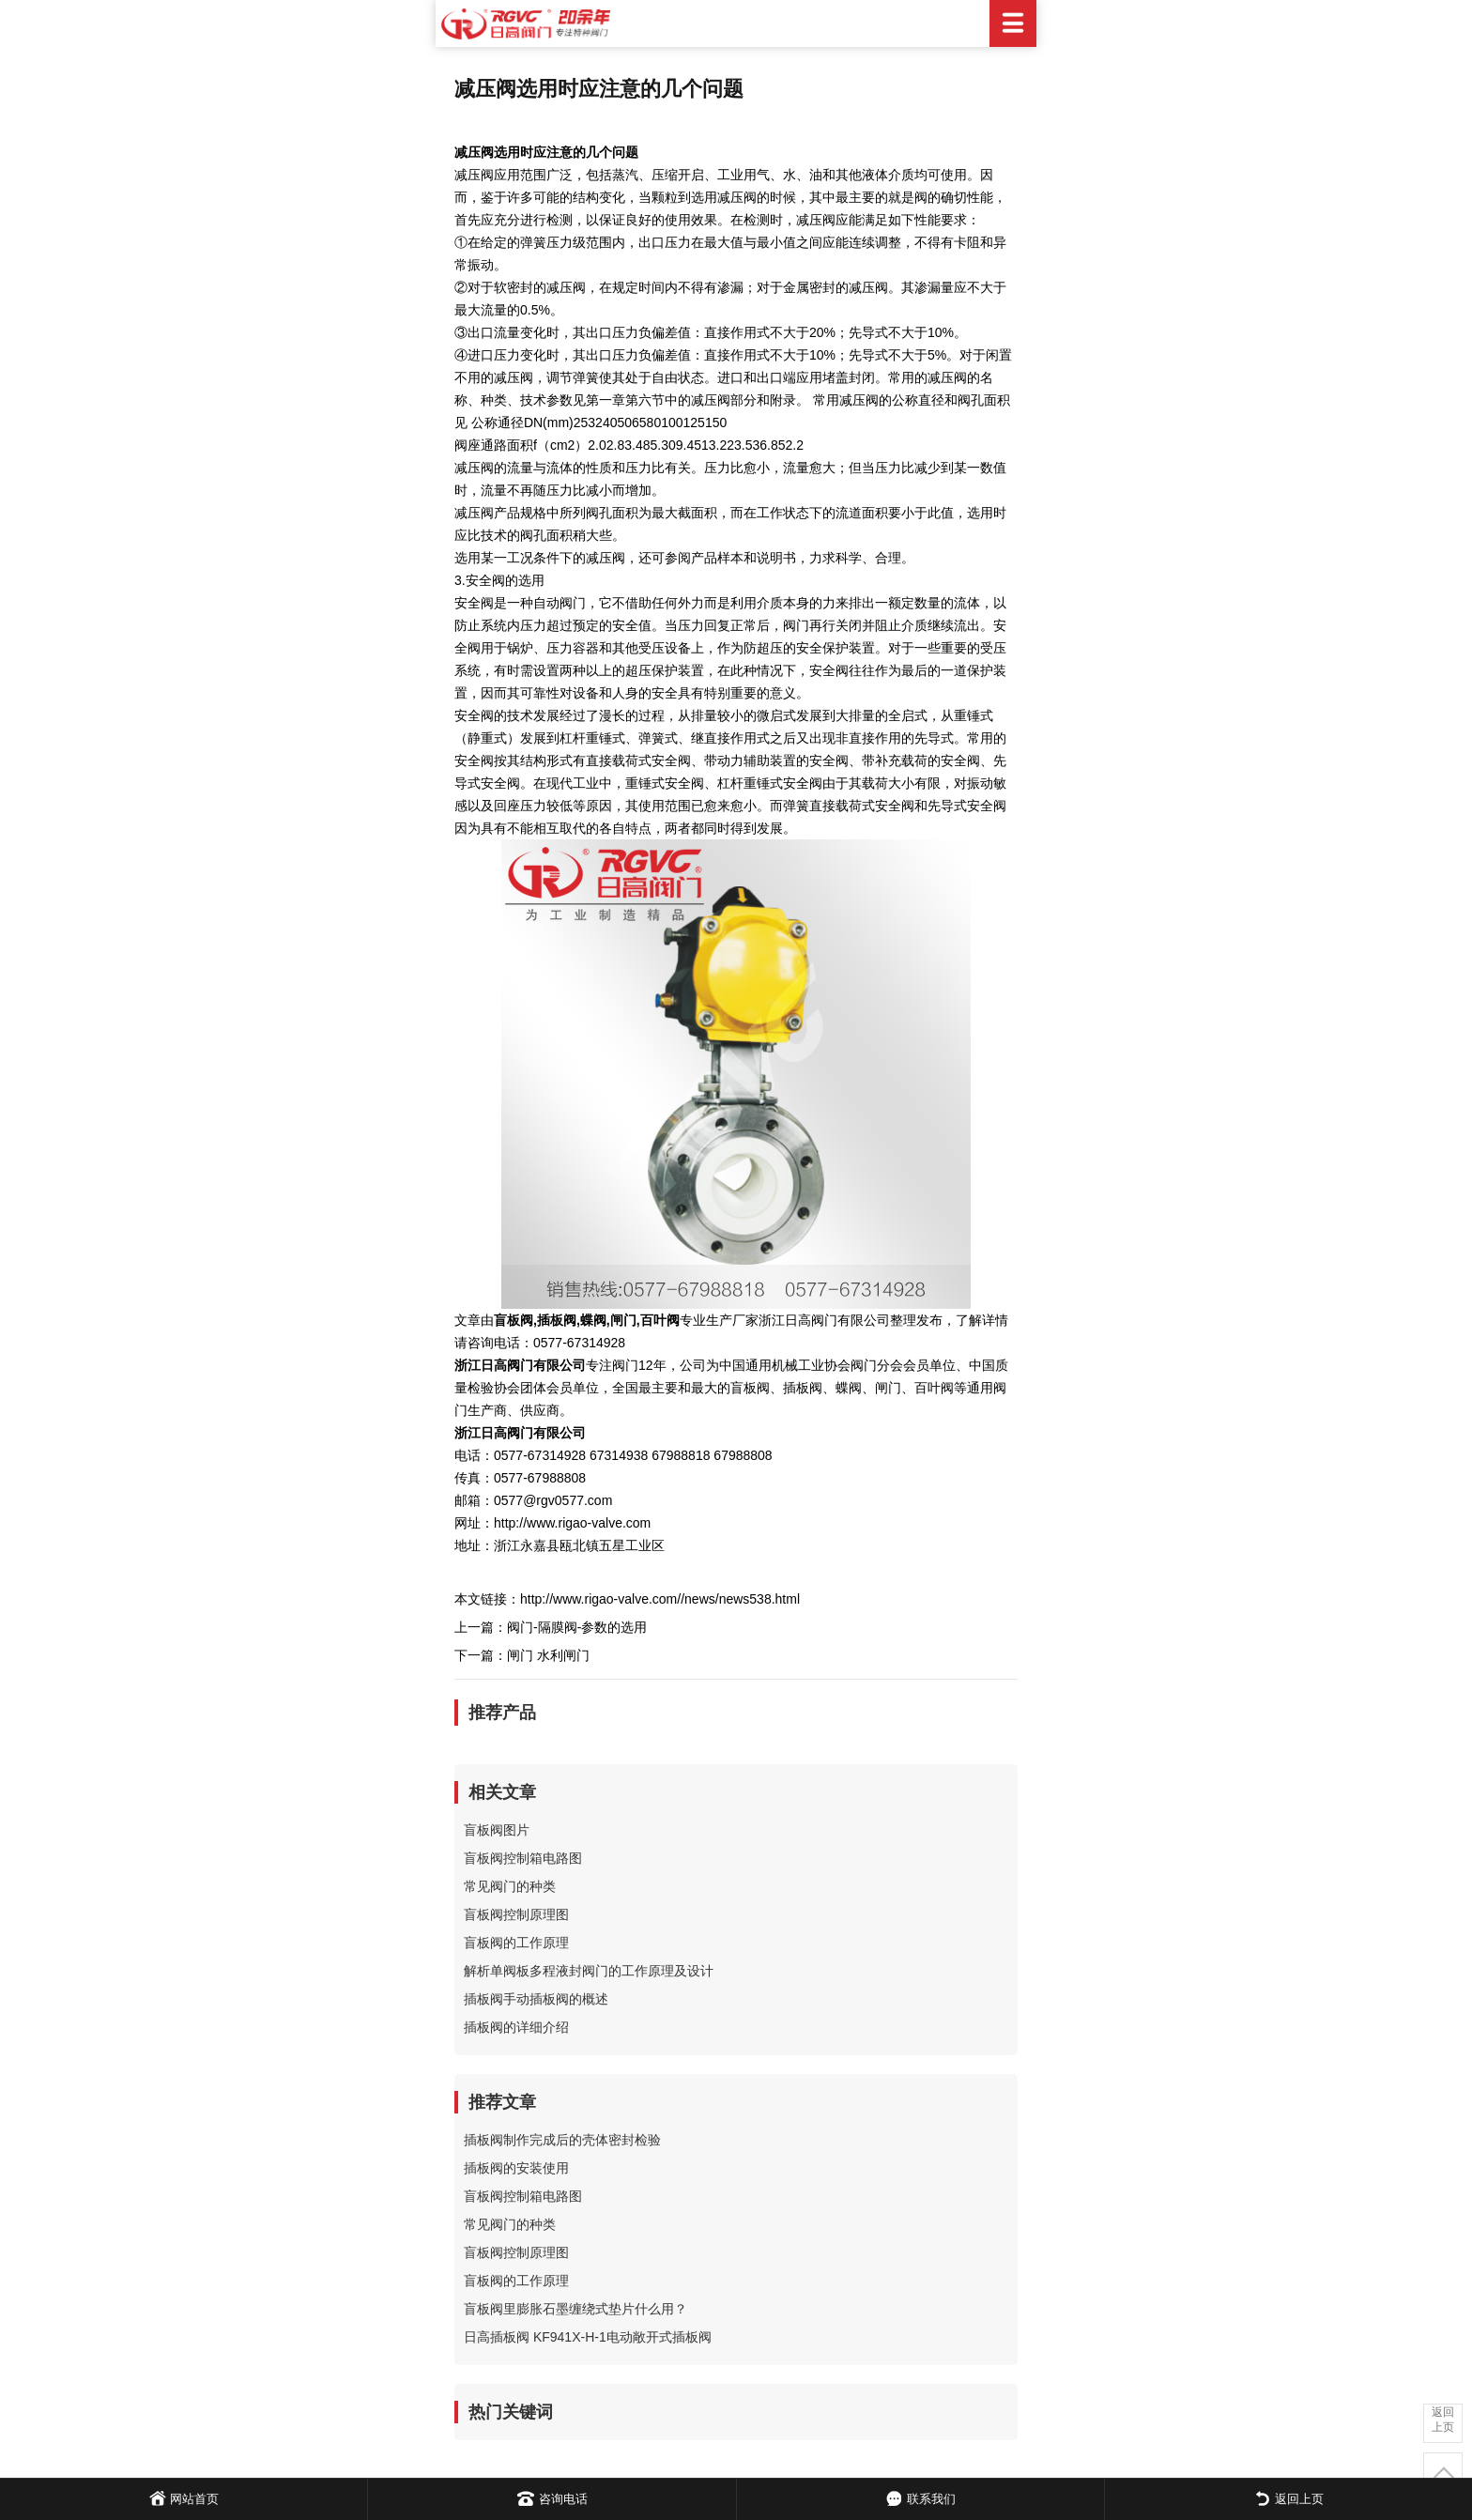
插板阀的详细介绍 (516, 2027)
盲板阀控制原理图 (516, 1914)
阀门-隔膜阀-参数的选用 (577, 1627)
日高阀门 (736, 23)
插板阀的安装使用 (516, 2167)
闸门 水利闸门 (548, 1655)
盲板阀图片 (496, 1829)
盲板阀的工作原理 (516, 1942)
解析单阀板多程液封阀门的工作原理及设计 (588, 1970)
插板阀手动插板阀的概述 (536, 1998)
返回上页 (1443, 2419)
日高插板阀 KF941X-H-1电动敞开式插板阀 (588, 2336)
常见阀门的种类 (510, 1886)
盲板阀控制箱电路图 (523, 1858)
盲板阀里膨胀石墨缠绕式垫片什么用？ (575, 2308)
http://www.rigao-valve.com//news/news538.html (660, 1598)
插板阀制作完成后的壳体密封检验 (562, 2139)
